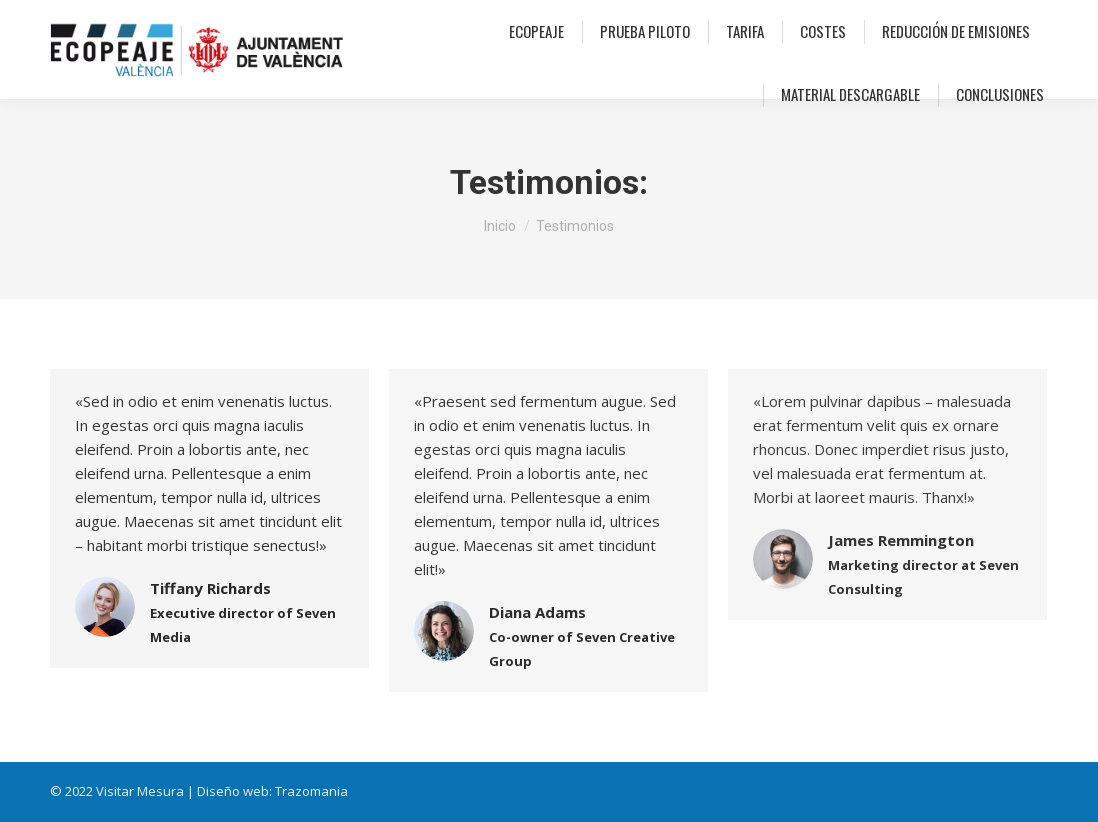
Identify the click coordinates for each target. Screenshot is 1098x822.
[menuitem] (536, 31)
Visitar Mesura (140, 791)
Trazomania (311, 791)
